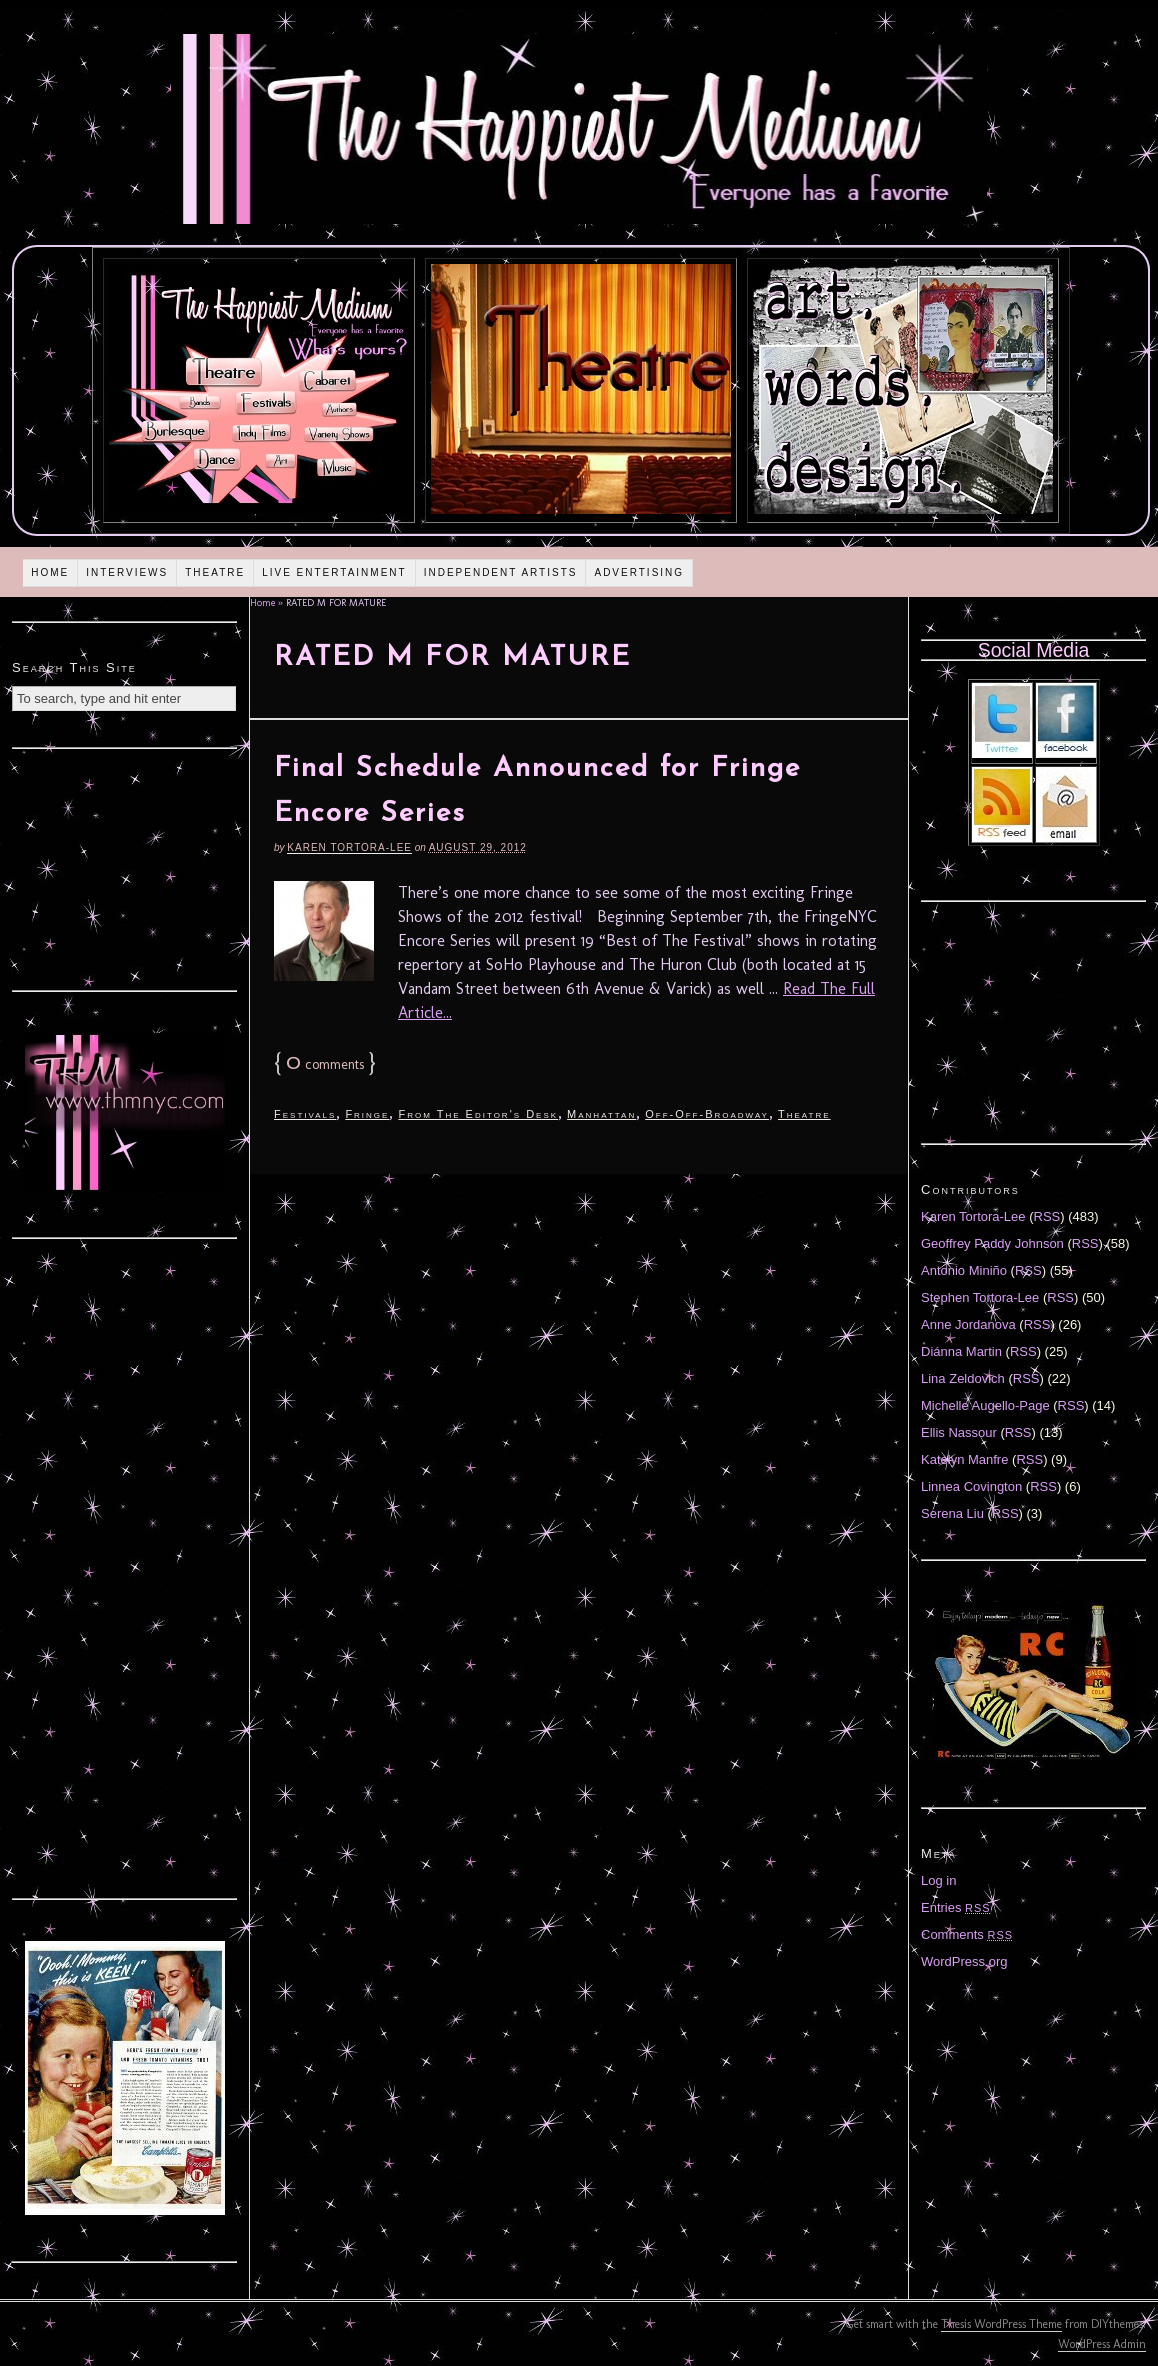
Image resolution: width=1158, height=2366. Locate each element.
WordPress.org (964, 1961)
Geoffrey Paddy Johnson (992, 1243)
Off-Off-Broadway (707, 1114)
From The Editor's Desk (478, 1114)
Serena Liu (952, 1513)
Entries (956, 1907)
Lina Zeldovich (963, 1378)
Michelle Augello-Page (985, 1405)
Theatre (215, 572)
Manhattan (601, 1114)
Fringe (367, 1114)
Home (50, 572)
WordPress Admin (1102, 2344)
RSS (1047, 1216)
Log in (938, 1880)
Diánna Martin (961, 1351)
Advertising (639, 572)
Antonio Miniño (964, 1270)
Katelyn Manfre (964, 1459)
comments (325, 1064)
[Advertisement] (125, 867)
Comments (967, 1934)
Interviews (127, 572)
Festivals (305, 1114)
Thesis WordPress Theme (1001, 2324)
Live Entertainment (334, 572)
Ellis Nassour (959, 1432)
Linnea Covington (971, 1486)
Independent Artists (501, 572)
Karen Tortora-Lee (349, 847)
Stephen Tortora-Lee (980, 1297)
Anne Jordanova (968, 1324)
